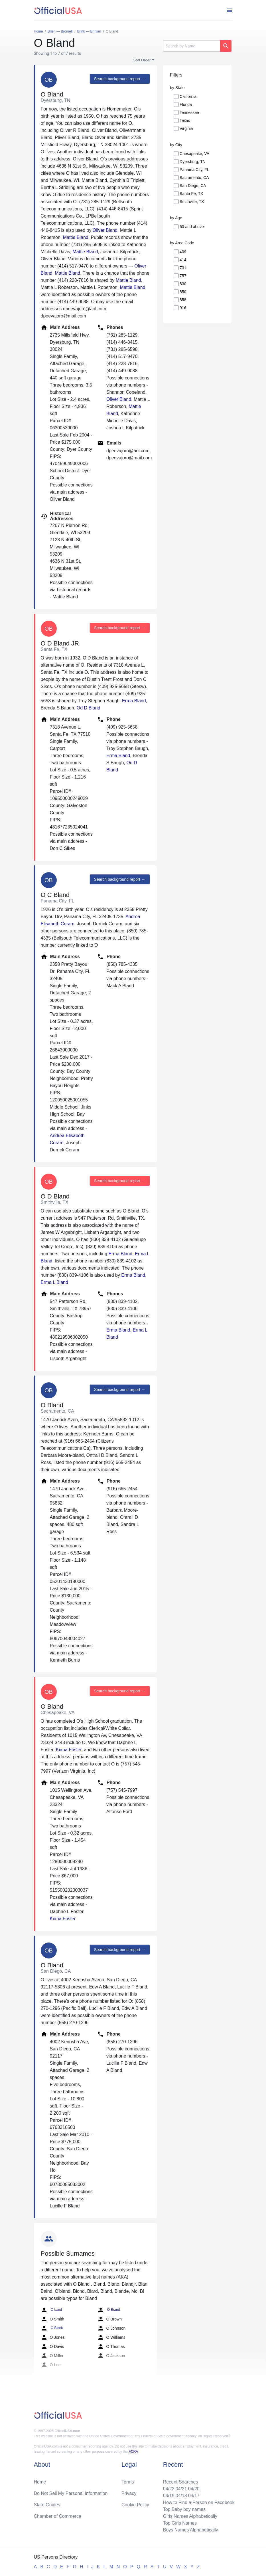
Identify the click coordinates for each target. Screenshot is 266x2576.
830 (183, 283)
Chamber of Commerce (57, 2516)
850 (183, 291)
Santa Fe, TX (191, 193)
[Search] (191, 46)
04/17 (194, 2495)
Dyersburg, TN (193, 161)
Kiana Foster (69, 1749)
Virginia (186, 128)
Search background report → (119, 79)
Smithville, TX (192, 201)
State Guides (47, 2504)
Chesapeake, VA (194, 153)
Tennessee (189, 112)
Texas (185, 120)
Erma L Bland (54, 1282)
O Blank (52, 2328)
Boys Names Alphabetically (190, 2529)
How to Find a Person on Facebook (199, 2502)
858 (183, 299)
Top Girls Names (180, 2523)
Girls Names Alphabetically (190, 2516)
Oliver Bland (105, 230)
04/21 (181, 2488)
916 (183, 307)
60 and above (192, 226)
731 (183, 267)
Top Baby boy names (184, 2509)
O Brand (108, 2309)
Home (40, 2482)
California (188, 96)
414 (183, 259)
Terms (127, 2482)
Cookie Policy (135, 2504)
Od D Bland (88, 707)
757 (183, 275)
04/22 (168, 2488)
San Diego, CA (193, 185)
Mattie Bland (75, 237)
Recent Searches (180, 2482)
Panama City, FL (194, 169)
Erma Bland (134, 700)
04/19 (168, 2495)
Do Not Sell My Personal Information (71, 2493)
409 (183, 251)
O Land (51, 2309)
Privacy (128, 2493)
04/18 (181, 2495)
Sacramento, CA (194, 177)
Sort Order (142, 60)
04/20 (194, 2488)
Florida (186, 104)
